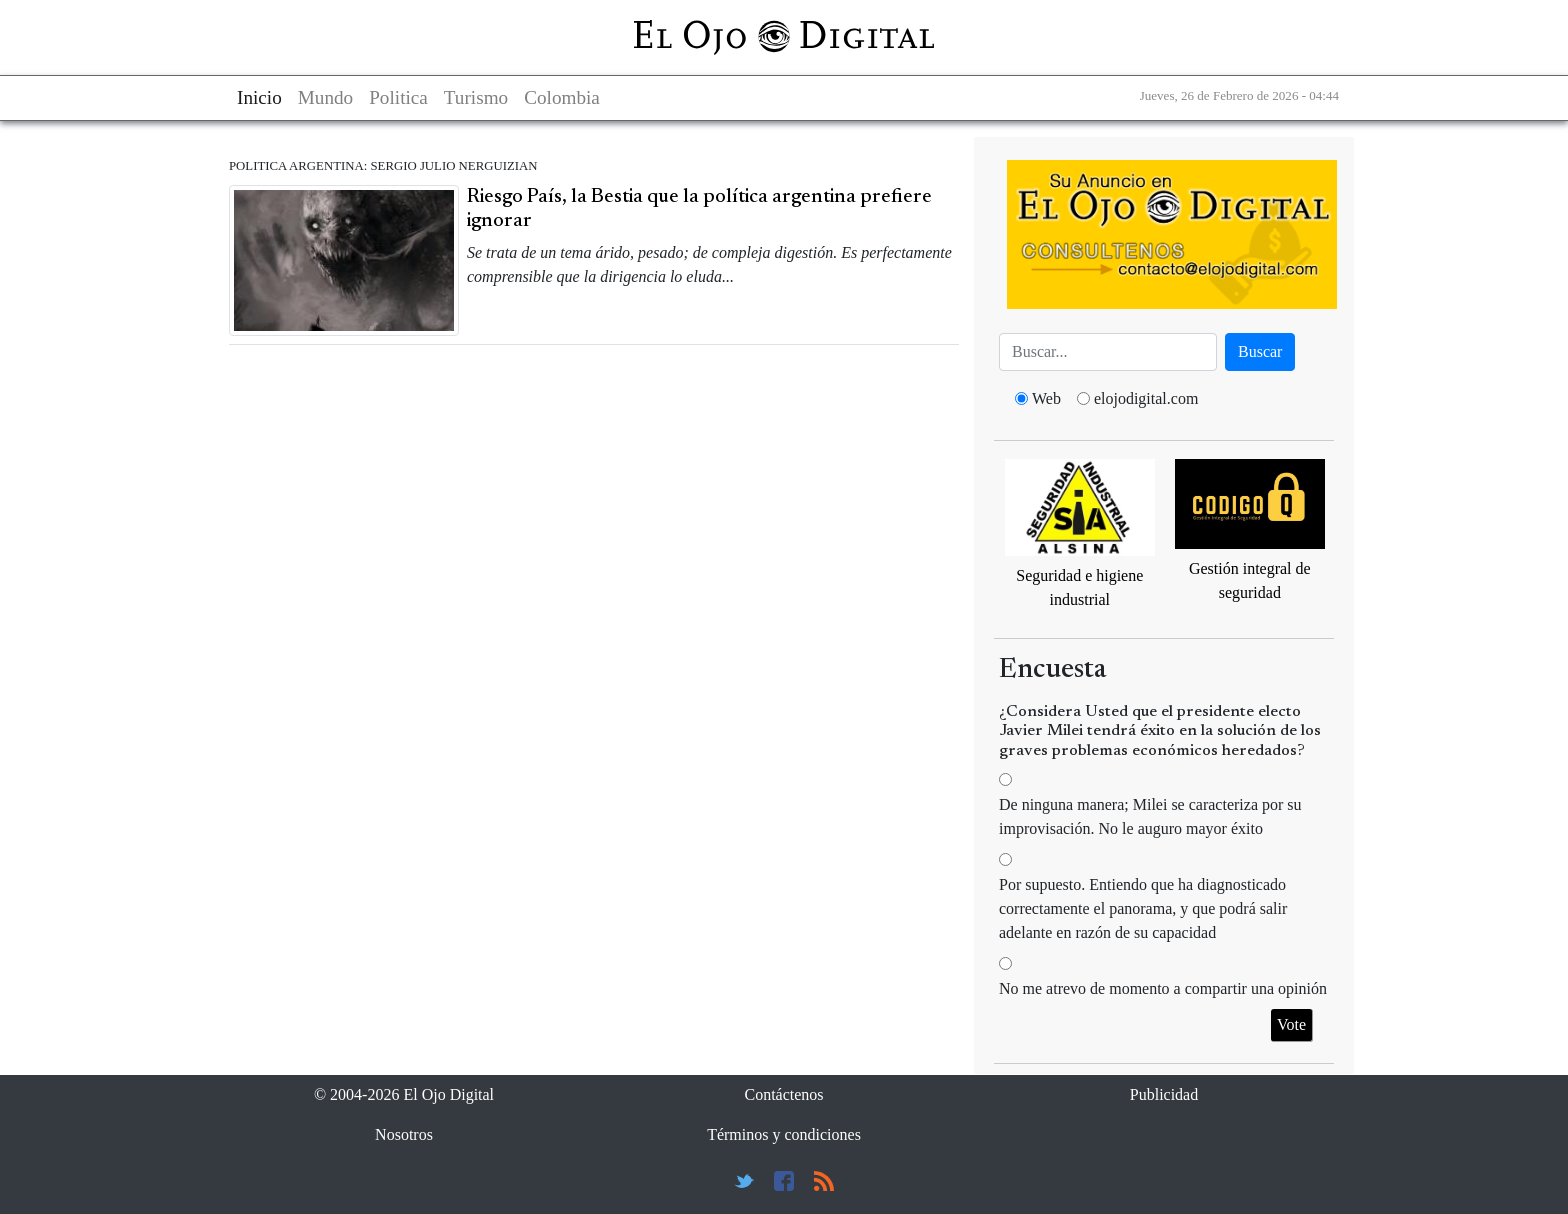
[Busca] (1108, 352)
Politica (398, 97)
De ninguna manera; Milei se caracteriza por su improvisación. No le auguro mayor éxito (1150, 816)
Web (1046, 398)
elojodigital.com (1146, 398)
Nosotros (404, 1134)
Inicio (259, 97)
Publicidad (1164, 1094)
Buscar (1260, 351)
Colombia (562, 97)
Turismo (476, 97)
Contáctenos (783, 1094)
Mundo (325, 97)
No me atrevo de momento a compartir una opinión (1163, 988)
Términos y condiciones (784, 1134)
